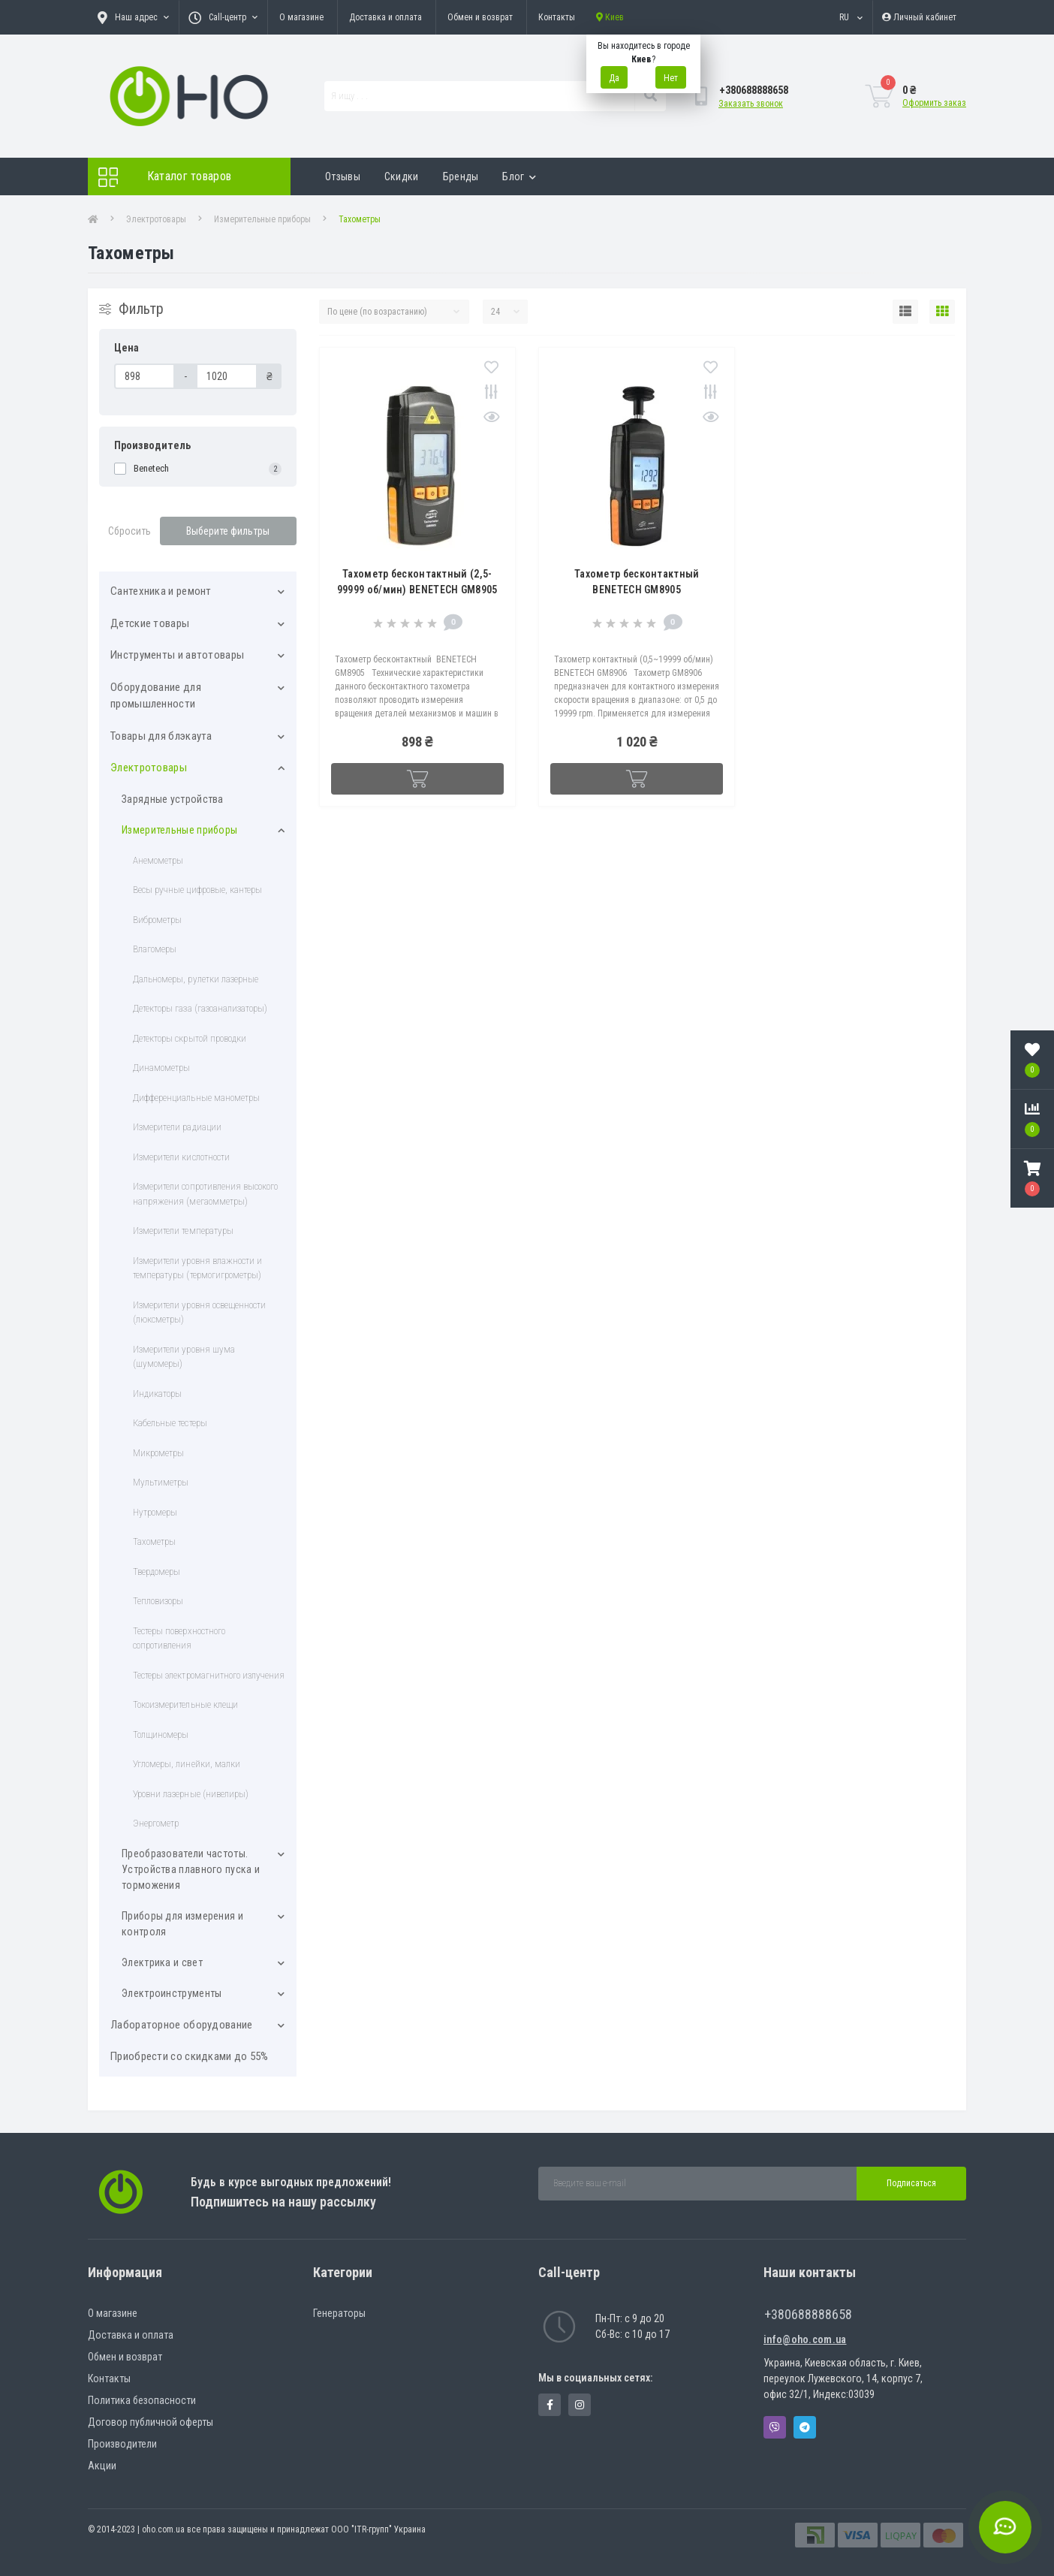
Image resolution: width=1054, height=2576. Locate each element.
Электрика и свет (162, 1962)
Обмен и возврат (480, 17)
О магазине (301, 17)
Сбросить (129, 531)
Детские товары (149, 623)
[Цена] (144, 376)
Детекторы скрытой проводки (189, 1038)
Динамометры (161, 1067)
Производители (122, 2444)
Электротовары (156, 219)
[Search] (650, 96)
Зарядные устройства (173, 799)
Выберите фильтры (228, 531)
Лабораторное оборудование (181, 2025)
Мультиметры (160, 1482)
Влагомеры (154, 949)
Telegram (805, 2427)
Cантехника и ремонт (161, 591)
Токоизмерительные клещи (185, 1704)
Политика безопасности (142, 2400)
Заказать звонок (750, 103)
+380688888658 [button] (808, 2314)
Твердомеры (156, 1571)
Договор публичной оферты (150, 2422)
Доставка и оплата (385, 17)
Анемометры (158, 860)
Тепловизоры (158, 1600)
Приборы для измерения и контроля (182, 1924)
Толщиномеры (160, 1734)
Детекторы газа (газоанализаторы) (200, 1008)
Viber (774, 2427)
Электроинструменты (171, 1993)
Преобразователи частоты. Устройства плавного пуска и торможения (191, 1869)
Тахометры (154, 1541)
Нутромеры (155, 1512)
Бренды (461, 176)
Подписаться (911, 2183)
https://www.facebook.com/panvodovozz (550, 2405)
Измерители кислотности (181, 1157)
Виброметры (157, 919)
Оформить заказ (934, 103)
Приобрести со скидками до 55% (189, 2056)
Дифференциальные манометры (196, 1097)
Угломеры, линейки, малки (186, 1763)
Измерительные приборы (262, 219)
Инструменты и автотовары (177, 655)
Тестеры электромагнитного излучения (209, 1675)
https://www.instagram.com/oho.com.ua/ (579, 2405)
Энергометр (156, 1823)
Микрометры (158, 1452)
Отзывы (342, 176)
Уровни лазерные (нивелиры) (190, 1793)
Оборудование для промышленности (155, 695)
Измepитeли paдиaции (177, 1127)
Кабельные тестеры (170, 1422)
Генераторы (339, 2313)
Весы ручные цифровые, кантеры (197, 889)
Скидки (401, 176)
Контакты (556, 17)
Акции (102, 2466)
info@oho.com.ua (805, 2339)
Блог (519, 176)
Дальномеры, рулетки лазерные (195, 979)
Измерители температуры (183, 1230)
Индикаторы (157, 1393)
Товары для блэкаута (161, 736)
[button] (1032, 1178)
